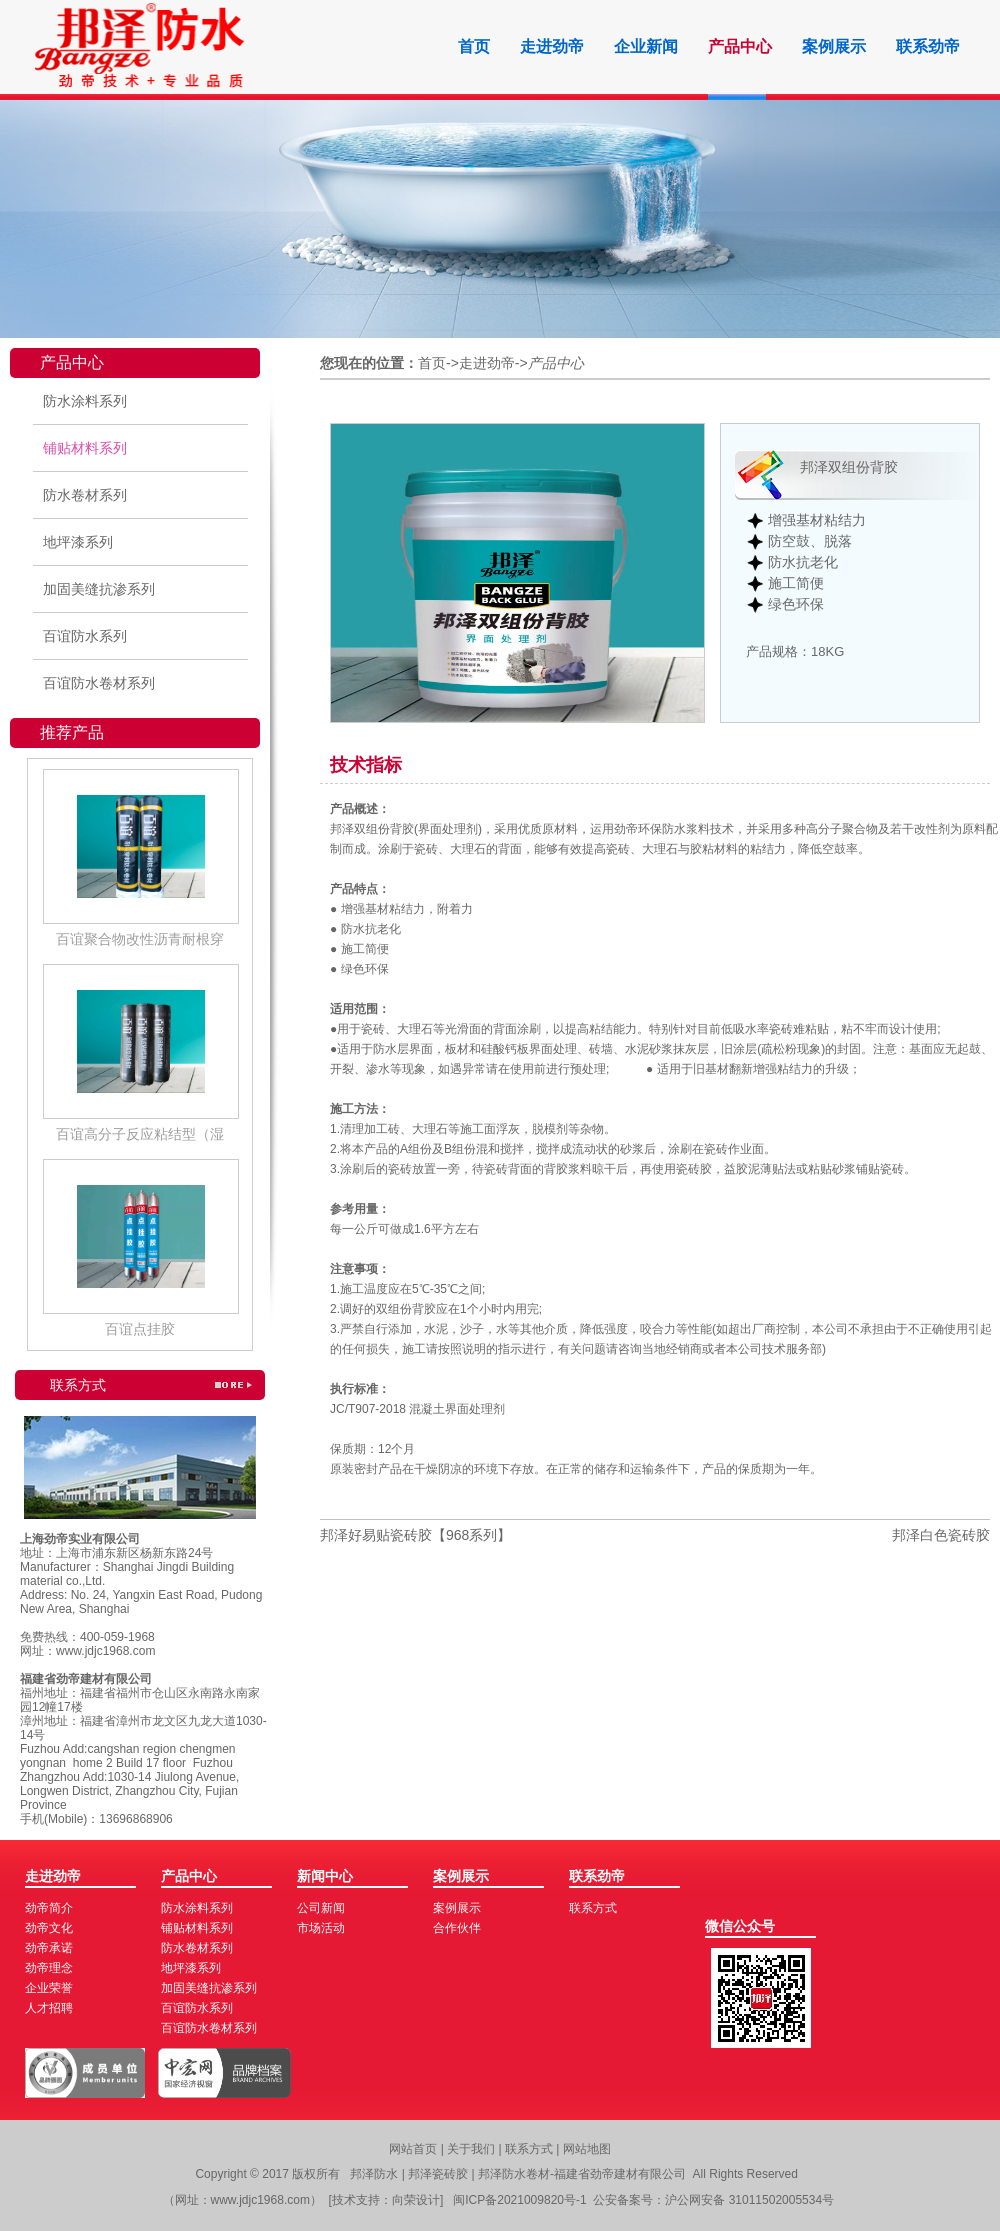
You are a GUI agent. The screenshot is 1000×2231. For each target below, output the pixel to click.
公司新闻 (321, 1908)
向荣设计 (416, 2200)
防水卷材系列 (85, 495)
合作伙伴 (457, 1928)
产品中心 (740, 46)
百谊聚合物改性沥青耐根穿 (140, 939)
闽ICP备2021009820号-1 (519, 2200)
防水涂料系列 (85, 401)
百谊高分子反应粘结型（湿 (140, 1134)
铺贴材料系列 (85, 448)
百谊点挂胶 (140, 1329)
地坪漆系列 (78, 542)
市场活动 (321, 1928)
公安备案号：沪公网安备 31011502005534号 (713, 2200)
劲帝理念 (49, 1968)
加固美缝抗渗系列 (99, 589)
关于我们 (472, 2149)
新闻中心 (325, 1876)
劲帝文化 (49, 1928)
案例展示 (834, 46)
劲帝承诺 (49, 1948)
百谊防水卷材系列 (99, 683)
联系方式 (593, 1908)
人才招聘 (49, 2008)
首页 (474, 46)
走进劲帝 (552, 46)
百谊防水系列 (85, 636)
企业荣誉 (49, 1988)
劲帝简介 (49, 1908)
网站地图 (587, 2149)
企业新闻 (646, 46)
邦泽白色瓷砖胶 (941, 1535)
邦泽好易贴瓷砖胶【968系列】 (415, 1535)
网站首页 (413, 2149)
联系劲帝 (928, 46)
